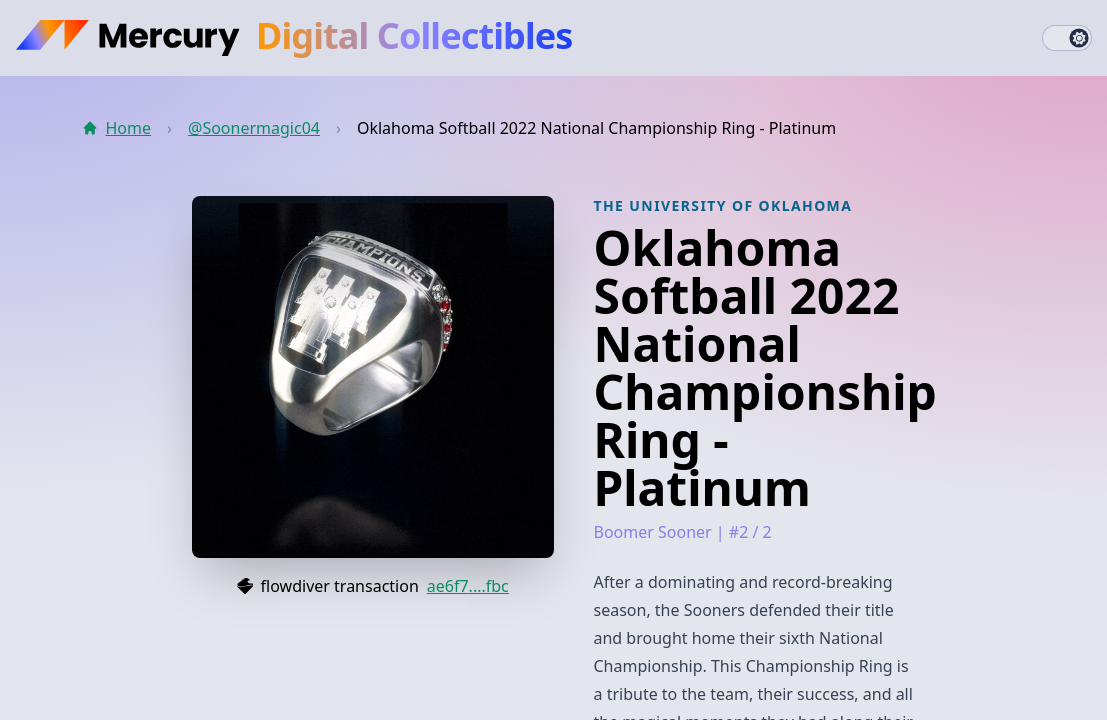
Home (117, 128)
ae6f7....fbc (468, 586)
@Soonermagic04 (254, 128)
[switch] (1067, 38)
